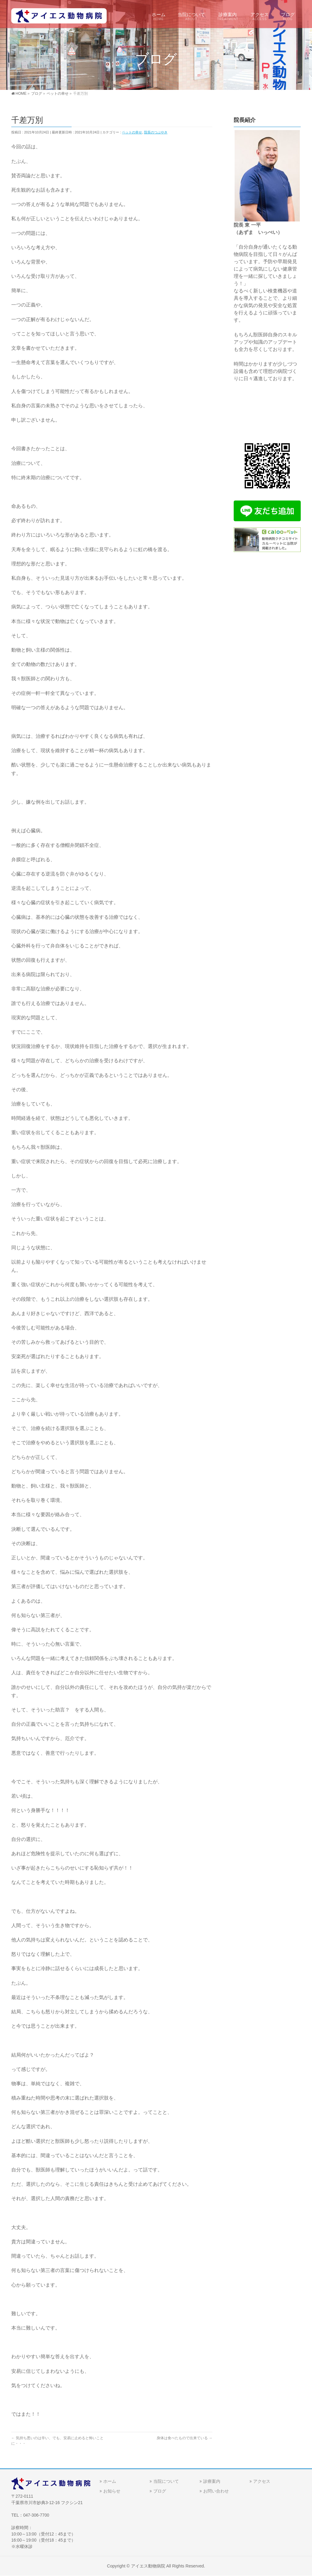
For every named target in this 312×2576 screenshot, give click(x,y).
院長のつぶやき (156, 132)
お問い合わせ (216, 2491)
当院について (166, 2481)
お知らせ (111, 2491)
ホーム (109, 2481)
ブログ (159, 2491)
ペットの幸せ (132, 132)
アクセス (261, 2481)
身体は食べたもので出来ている (184, 2438)
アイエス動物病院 (148, 2566)
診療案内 (211, 2481)
